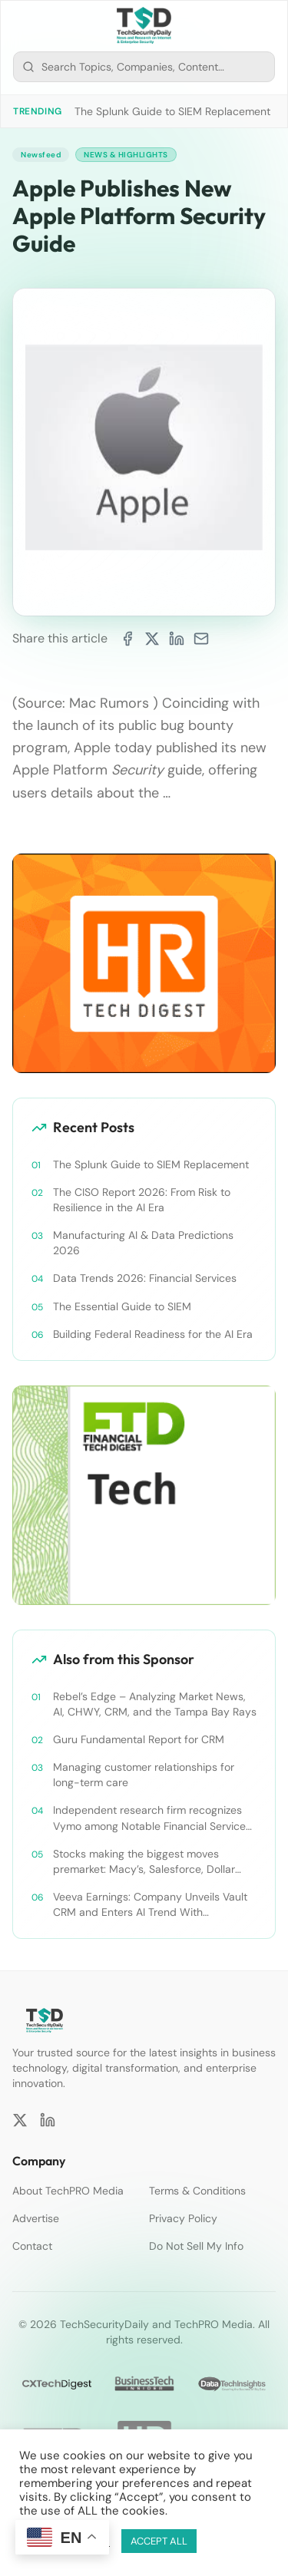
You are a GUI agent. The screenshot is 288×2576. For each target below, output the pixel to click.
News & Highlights (126, 155)
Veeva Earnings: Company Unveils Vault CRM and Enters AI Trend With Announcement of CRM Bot (150, 1905)
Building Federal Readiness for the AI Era (153, 1334)
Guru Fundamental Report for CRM (138, 1739)
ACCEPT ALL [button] (159, 2541)
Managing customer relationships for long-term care (143, 1774)
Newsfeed (41, 155)
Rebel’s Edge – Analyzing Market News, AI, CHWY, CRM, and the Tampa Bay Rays (155, 1704)
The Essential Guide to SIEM (122, 1306)
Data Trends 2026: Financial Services (145, 1278)
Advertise (35, 2218)
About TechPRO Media (68, 2191)
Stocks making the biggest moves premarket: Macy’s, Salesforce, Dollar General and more (144, 1862)
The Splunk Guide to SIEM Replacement (172, 111)
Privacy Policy (183, 2218)
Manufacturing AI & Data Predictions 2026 (143, 1242)
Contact (32, 2246)
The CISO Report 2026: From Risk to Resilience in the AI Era (141, 1199)
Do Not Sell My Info (196, 2246)
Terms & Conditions (197, 2191)
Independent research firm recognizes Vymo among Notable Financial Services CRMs (152, 1818)
